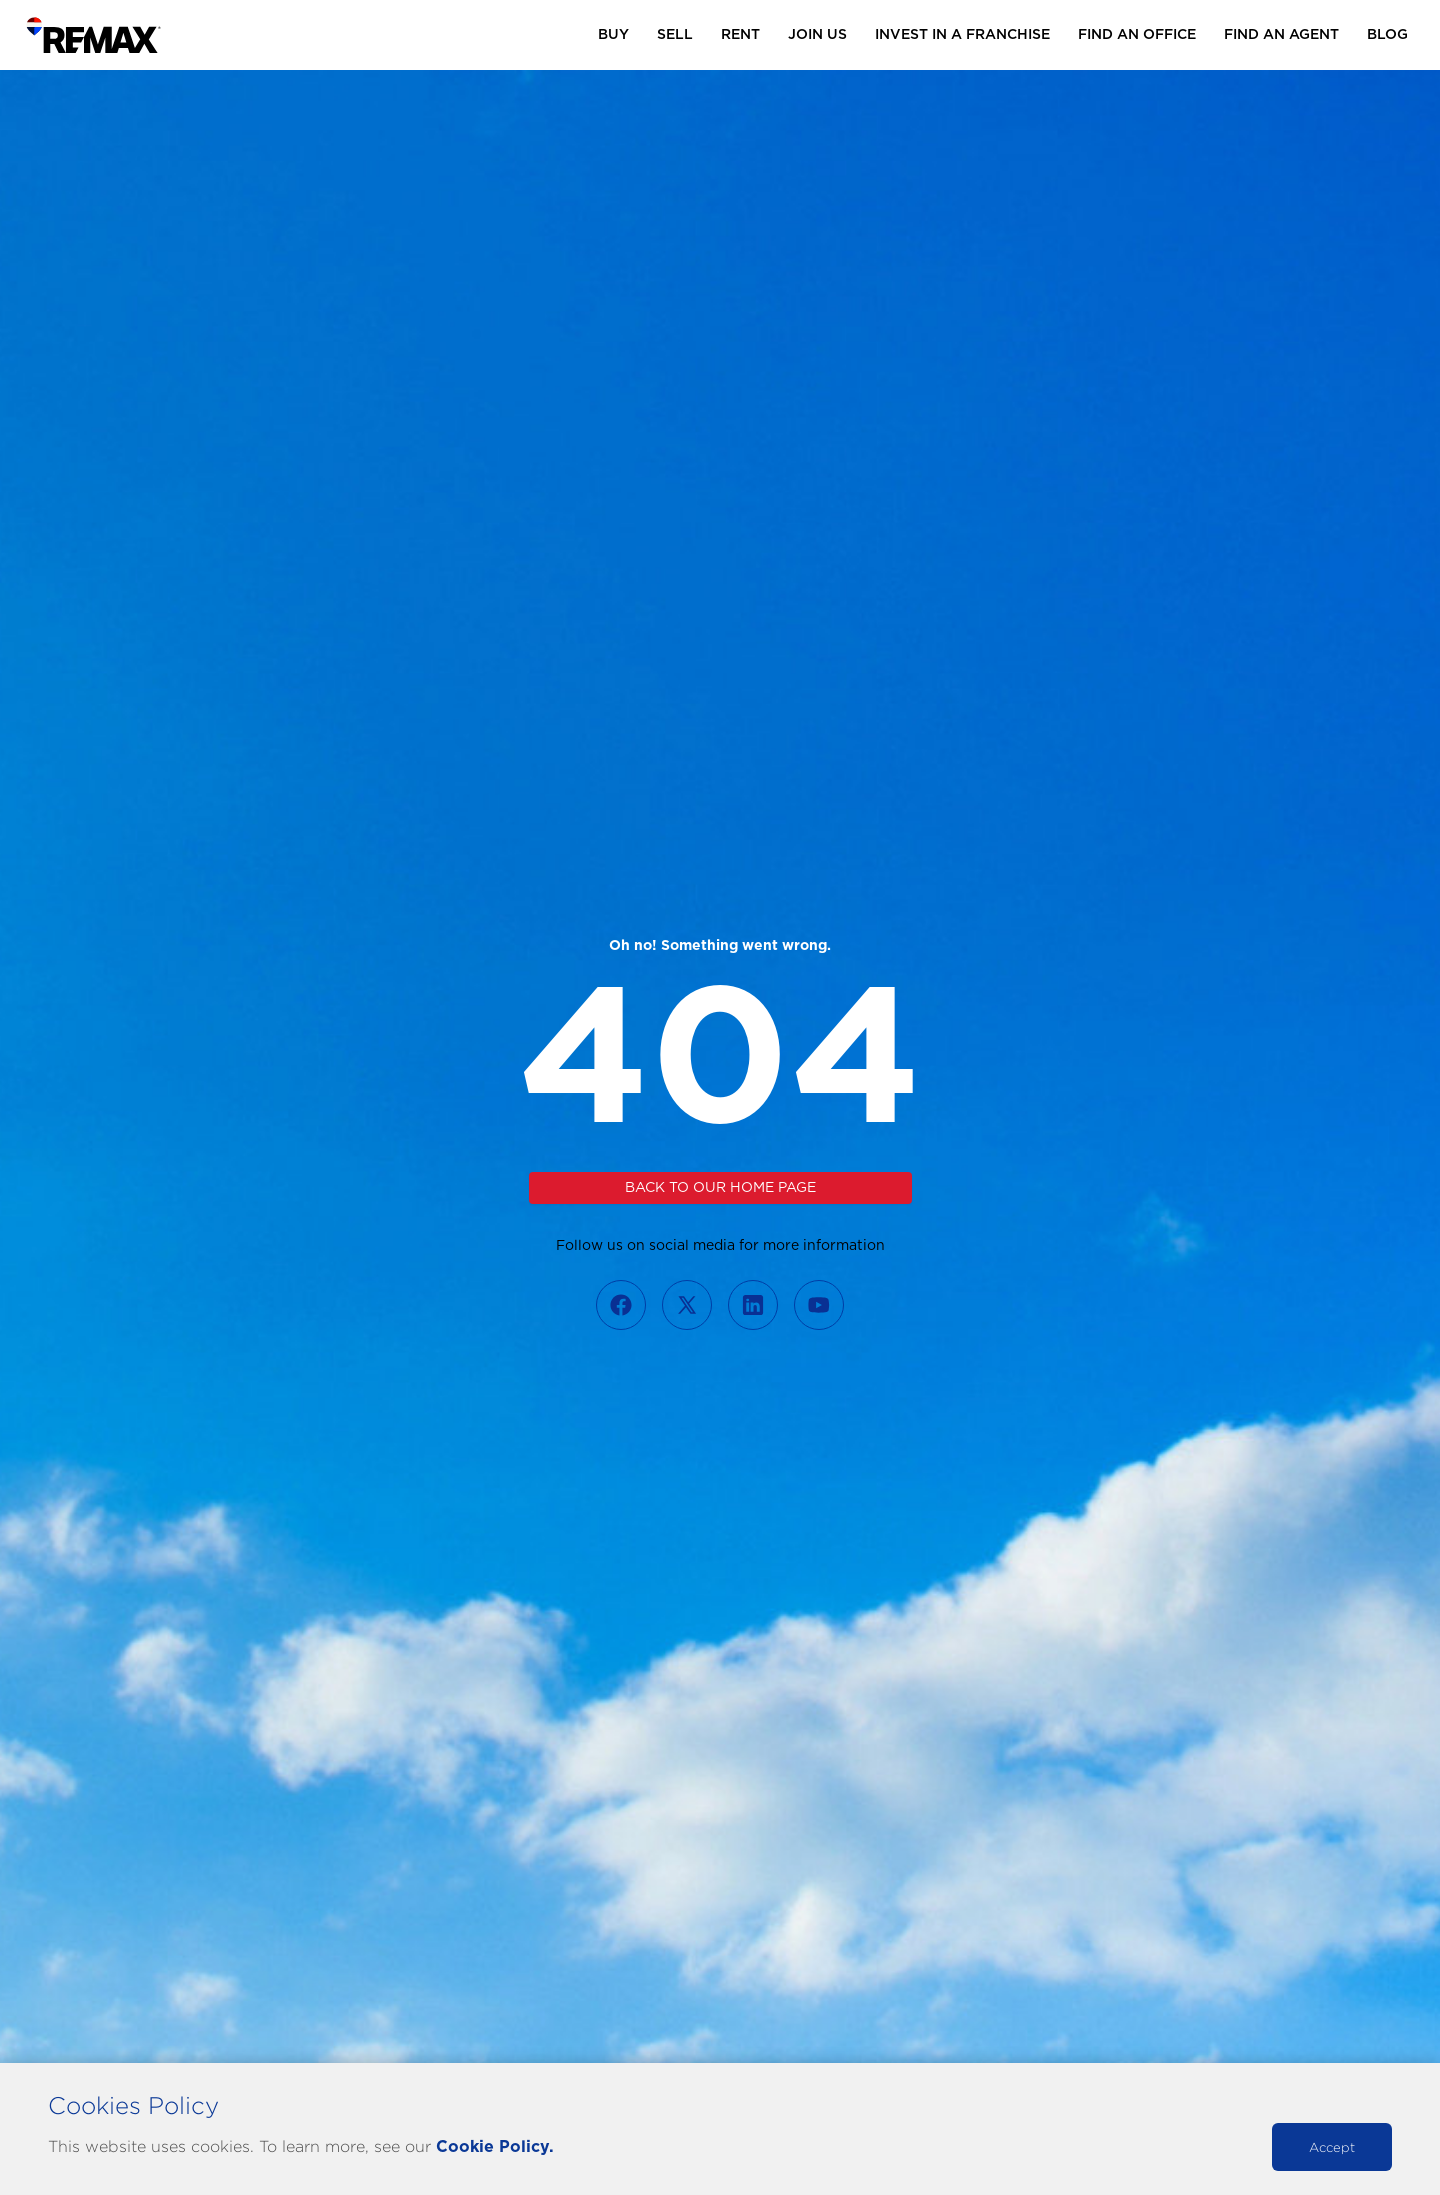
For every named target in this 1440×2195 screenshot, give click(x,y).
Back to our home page (720, 1188)
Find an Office (1137, 35)
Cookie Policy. (495, 2147)
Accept (1332, 2147)
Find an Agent (1281, 35)
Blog (1387, 35)
